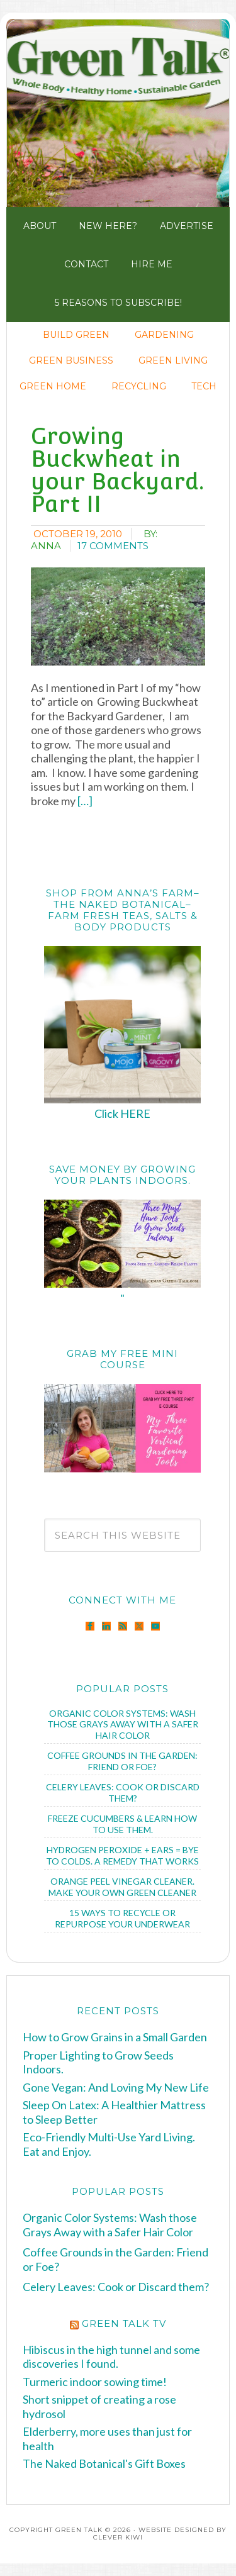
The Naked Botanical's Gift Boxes (104, 2463)
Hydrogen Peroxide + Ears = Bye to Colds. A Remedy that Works (122, 1855)
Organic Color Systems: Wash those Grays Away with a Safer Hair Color (122, 1724)
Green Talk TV (124, 2323)
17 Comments (113, 546)
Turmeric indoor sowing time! (95, 2382)
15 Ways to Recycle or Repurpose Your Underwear (122, 1918)
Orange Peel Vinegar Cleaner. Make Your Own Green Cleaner (122, 1887)
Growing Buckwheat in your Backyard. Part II (117, 470)
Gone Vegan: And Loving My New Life (116, 2087)
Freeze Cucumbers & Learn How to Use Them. (122, 1824)
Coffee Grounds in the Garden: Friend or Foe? (122, 1761)
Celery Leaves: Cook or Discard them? (122, 1792)
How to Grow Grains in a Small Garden (115, 2037)
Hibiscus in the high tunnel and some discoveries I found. (111, 2357)
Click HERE (122, 1113)
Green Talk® (118, 112)
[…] (84, 801)
